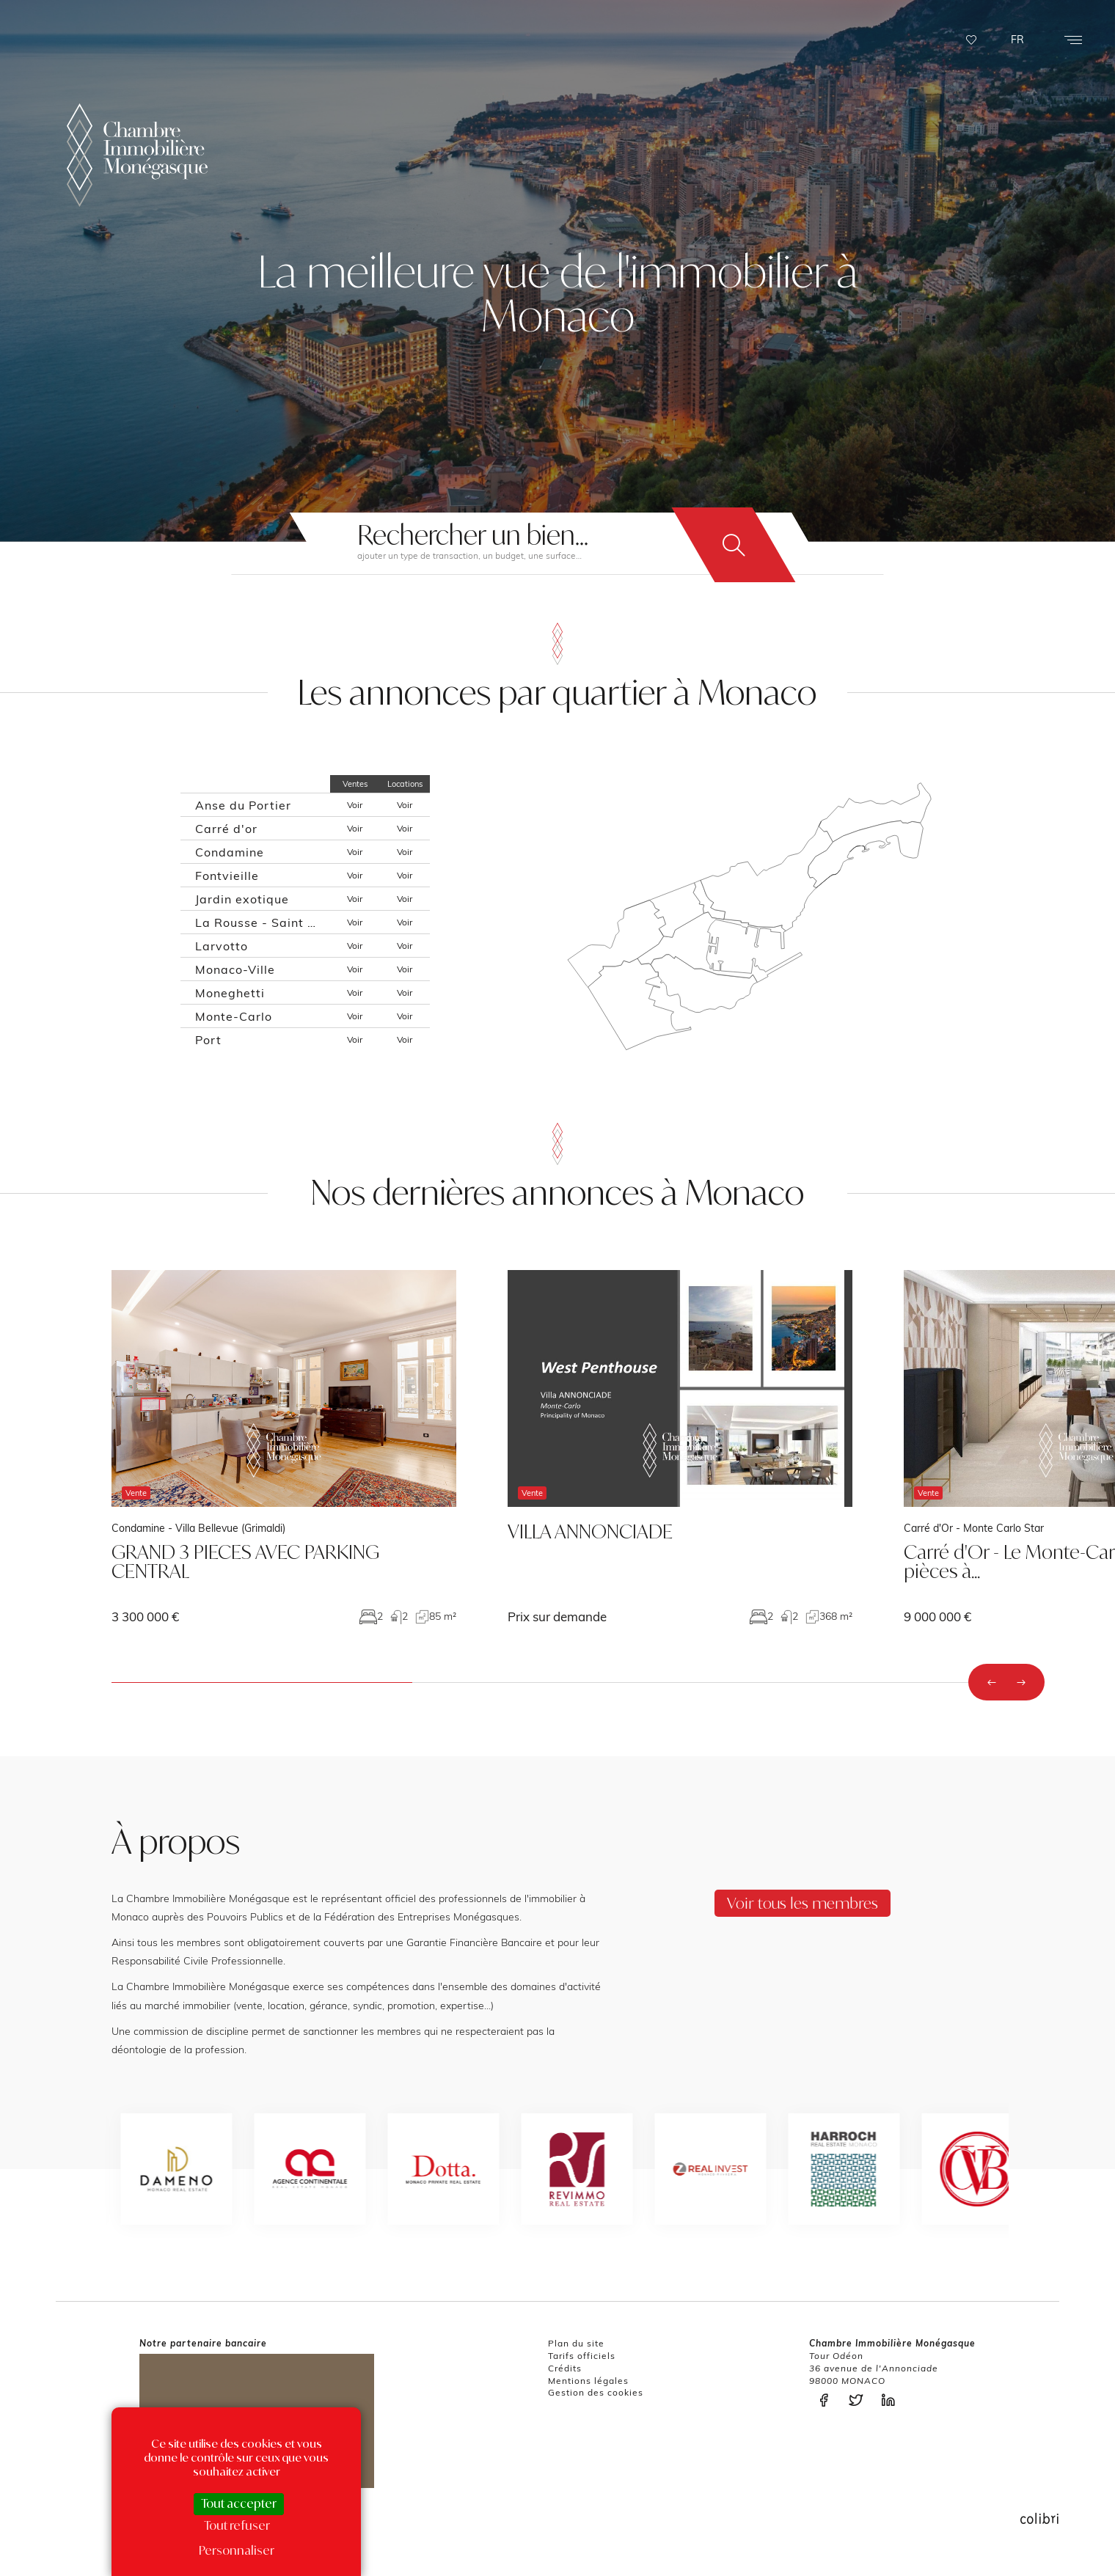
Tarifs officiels (581, 2355)
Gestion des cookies (595, 2392)
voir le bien (284, 1447)
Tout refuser (237, 2525)
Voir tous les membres (802, 1902)
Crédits (565, 2368)
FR (1017, 39)
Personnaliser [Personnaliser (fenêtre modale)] (236, 2550)
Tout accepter (239, 2503)
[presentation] (991, 1682)
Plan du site (576, 2343)
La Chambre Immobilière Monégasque (137, 155)
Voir (354, 804)
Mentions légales (588, 2380)
